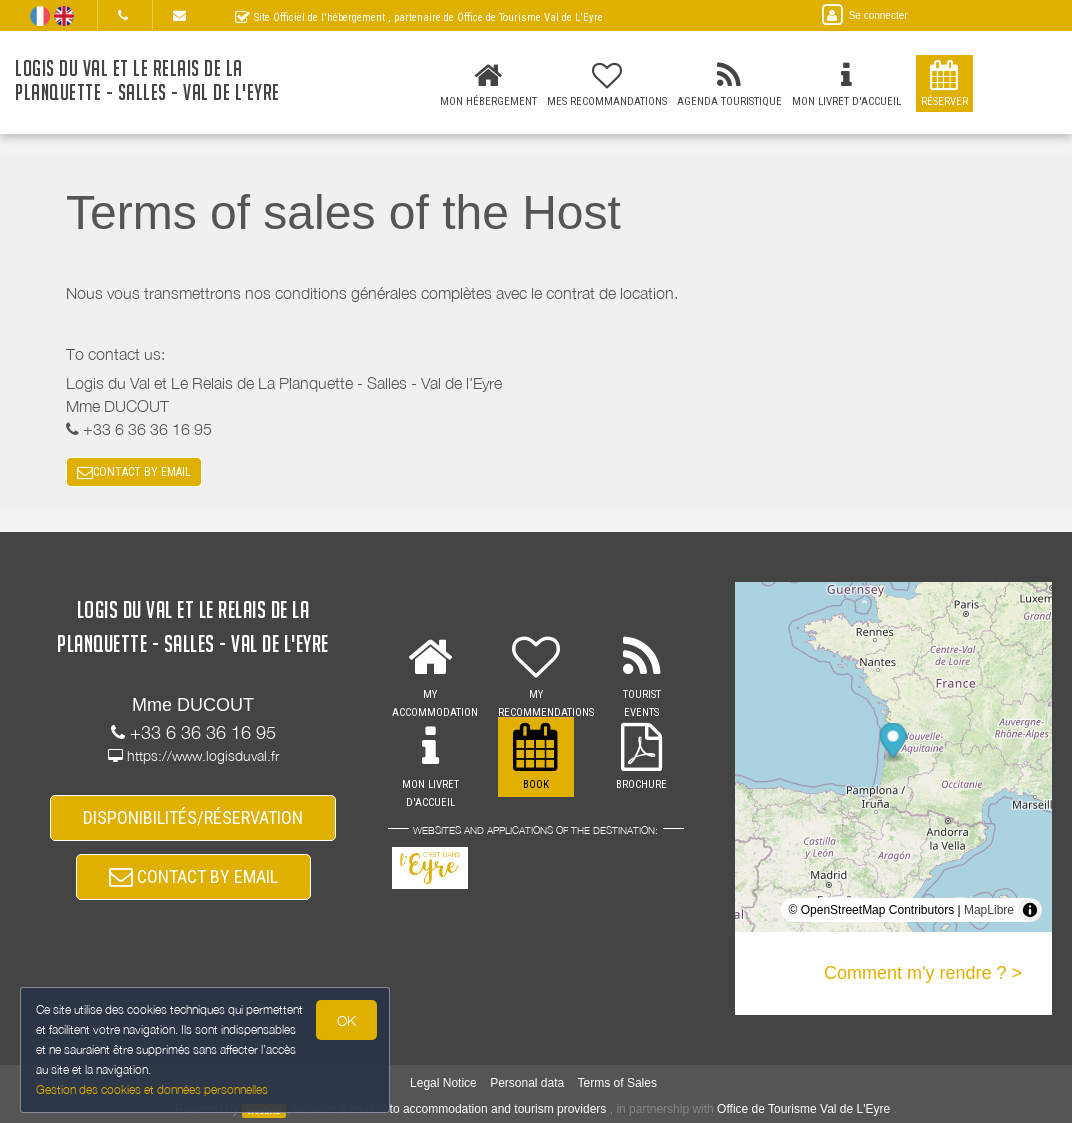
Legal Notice (443, 1083)
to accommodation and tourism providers (498, 1109)
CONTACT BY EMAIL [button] (134, 472)
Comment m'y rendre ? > (923, 973)
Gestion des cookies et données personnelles (152, 1089)
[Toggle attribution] (1030, 910)
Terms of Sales (617, 1083)
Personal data (527, 1083)
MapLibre (989, 910)
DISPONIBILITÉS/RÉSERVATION (193, 817)
